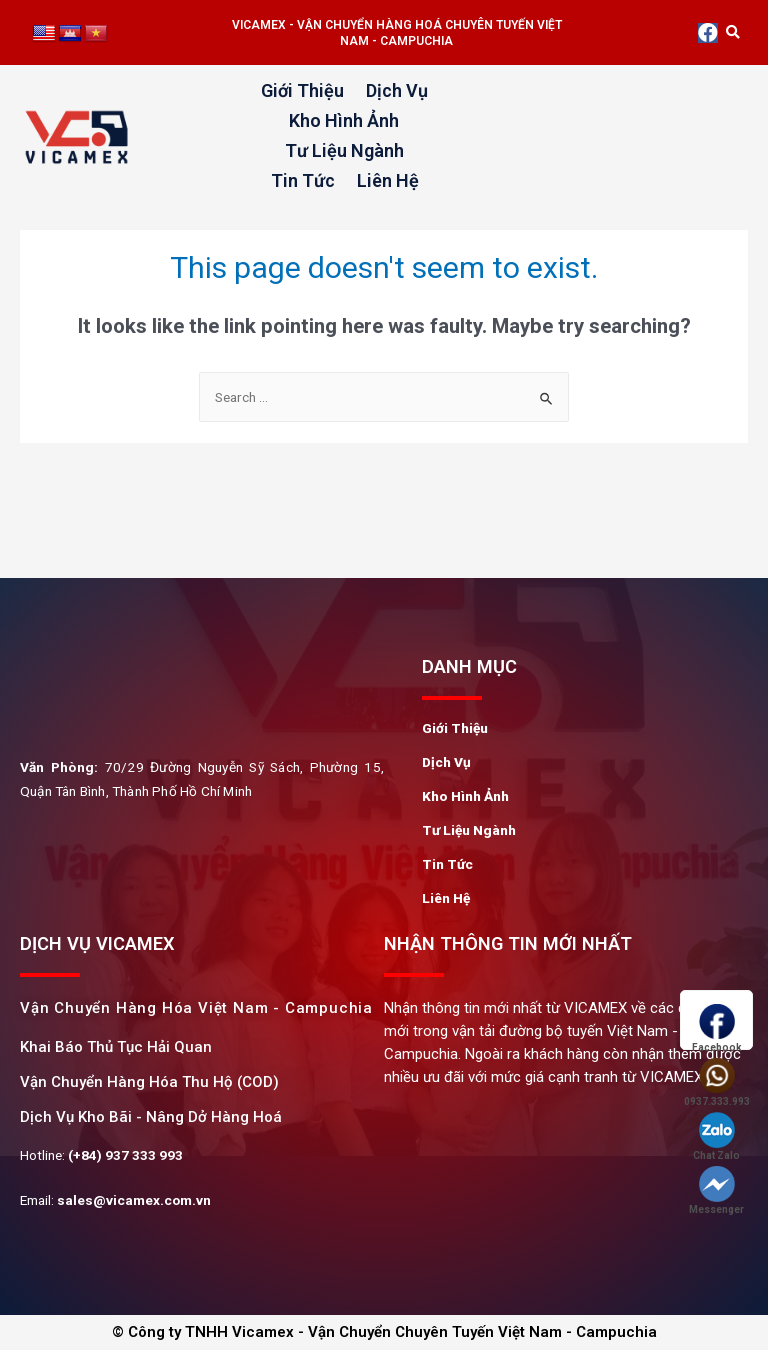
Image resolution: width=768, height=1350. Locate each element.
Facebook (716, 1028)
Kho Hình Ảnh (344, 120)
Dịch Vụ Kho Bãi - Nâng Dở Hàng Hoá (151, 1117)
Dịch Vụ (397, 90)
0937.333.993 (716, 1082)
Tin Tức (303, 180)
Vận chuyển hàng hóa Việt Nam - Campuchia (196, 1008)
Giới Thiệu (302, 90)
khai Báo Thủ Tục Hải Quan (116, 1047)
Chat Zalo (716, 1136)
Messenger (716, 1190)
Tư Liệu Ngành (344, 150)
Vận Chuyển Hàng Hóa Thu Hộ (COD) (149, 1082)
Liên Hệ (388, 180)
